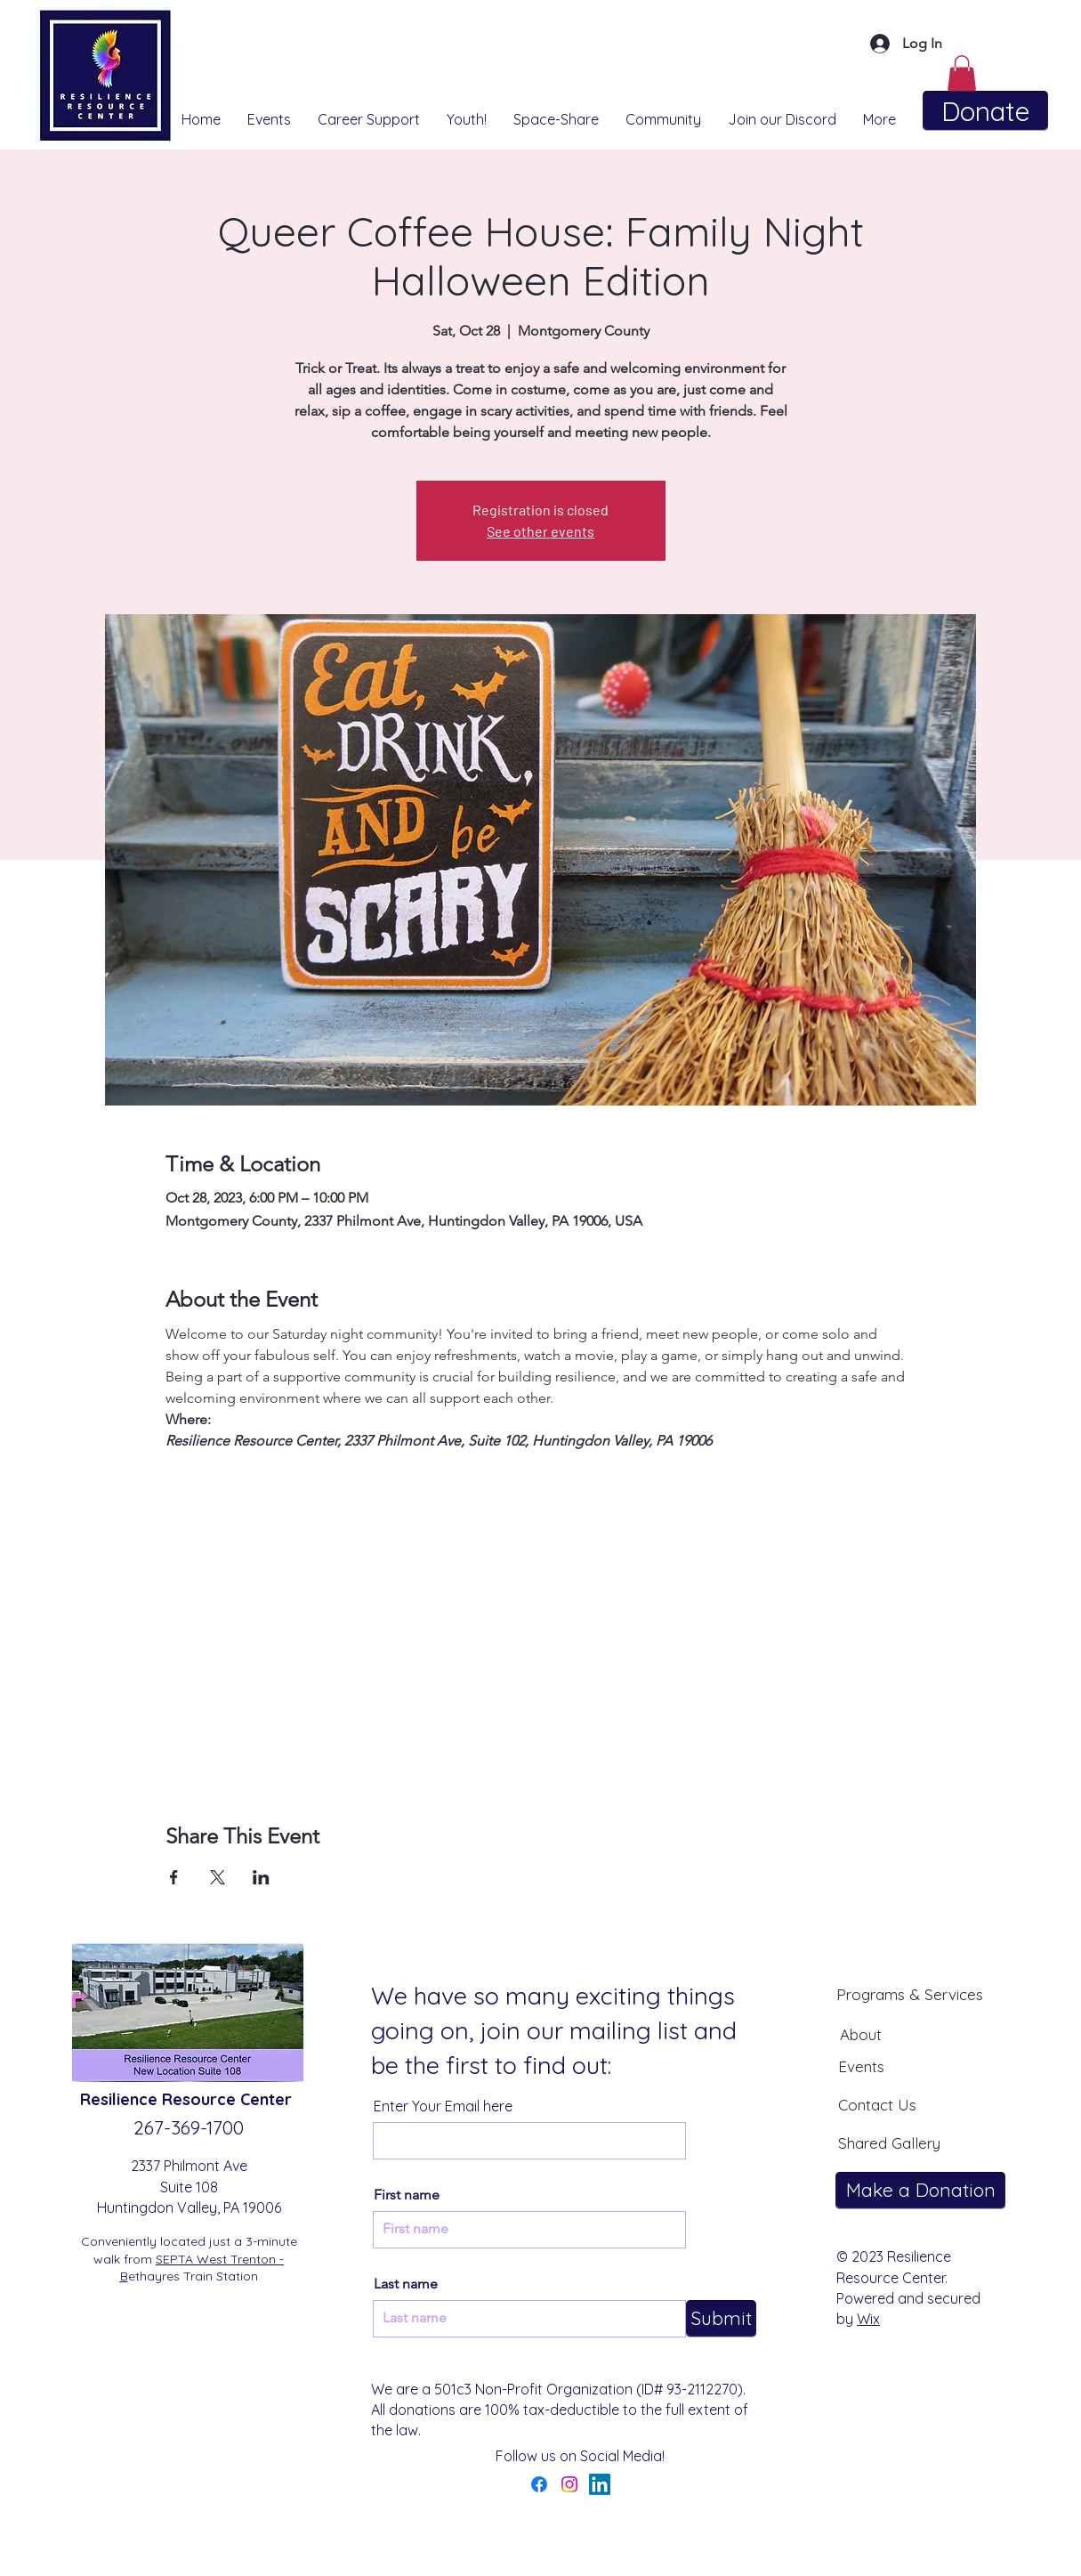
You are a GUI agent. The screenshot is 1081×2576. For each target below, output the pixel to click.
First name (407, 2195)
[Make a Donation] (920, 2190)
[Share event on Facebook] (173, 1877)
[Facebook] (539, 2484)
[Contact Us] (877, 2104)
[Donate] (985, 111)
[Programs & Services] (909, 1994)
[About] (860, 2034)
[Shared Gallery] (888, 2142)
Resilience (121, 2099)
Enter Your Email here (443, 2106)
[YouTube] (630, 2484)
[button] (962, 73)
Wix (868, 2319)
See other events (540, 530)
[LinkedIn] (599, 2484)
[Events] (861, 2066)
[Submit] (721, 2318)
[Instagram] (569, 2484)
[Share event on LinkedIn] (261, 1877)
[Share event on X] (217, 1877)
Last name (406, 2284)
